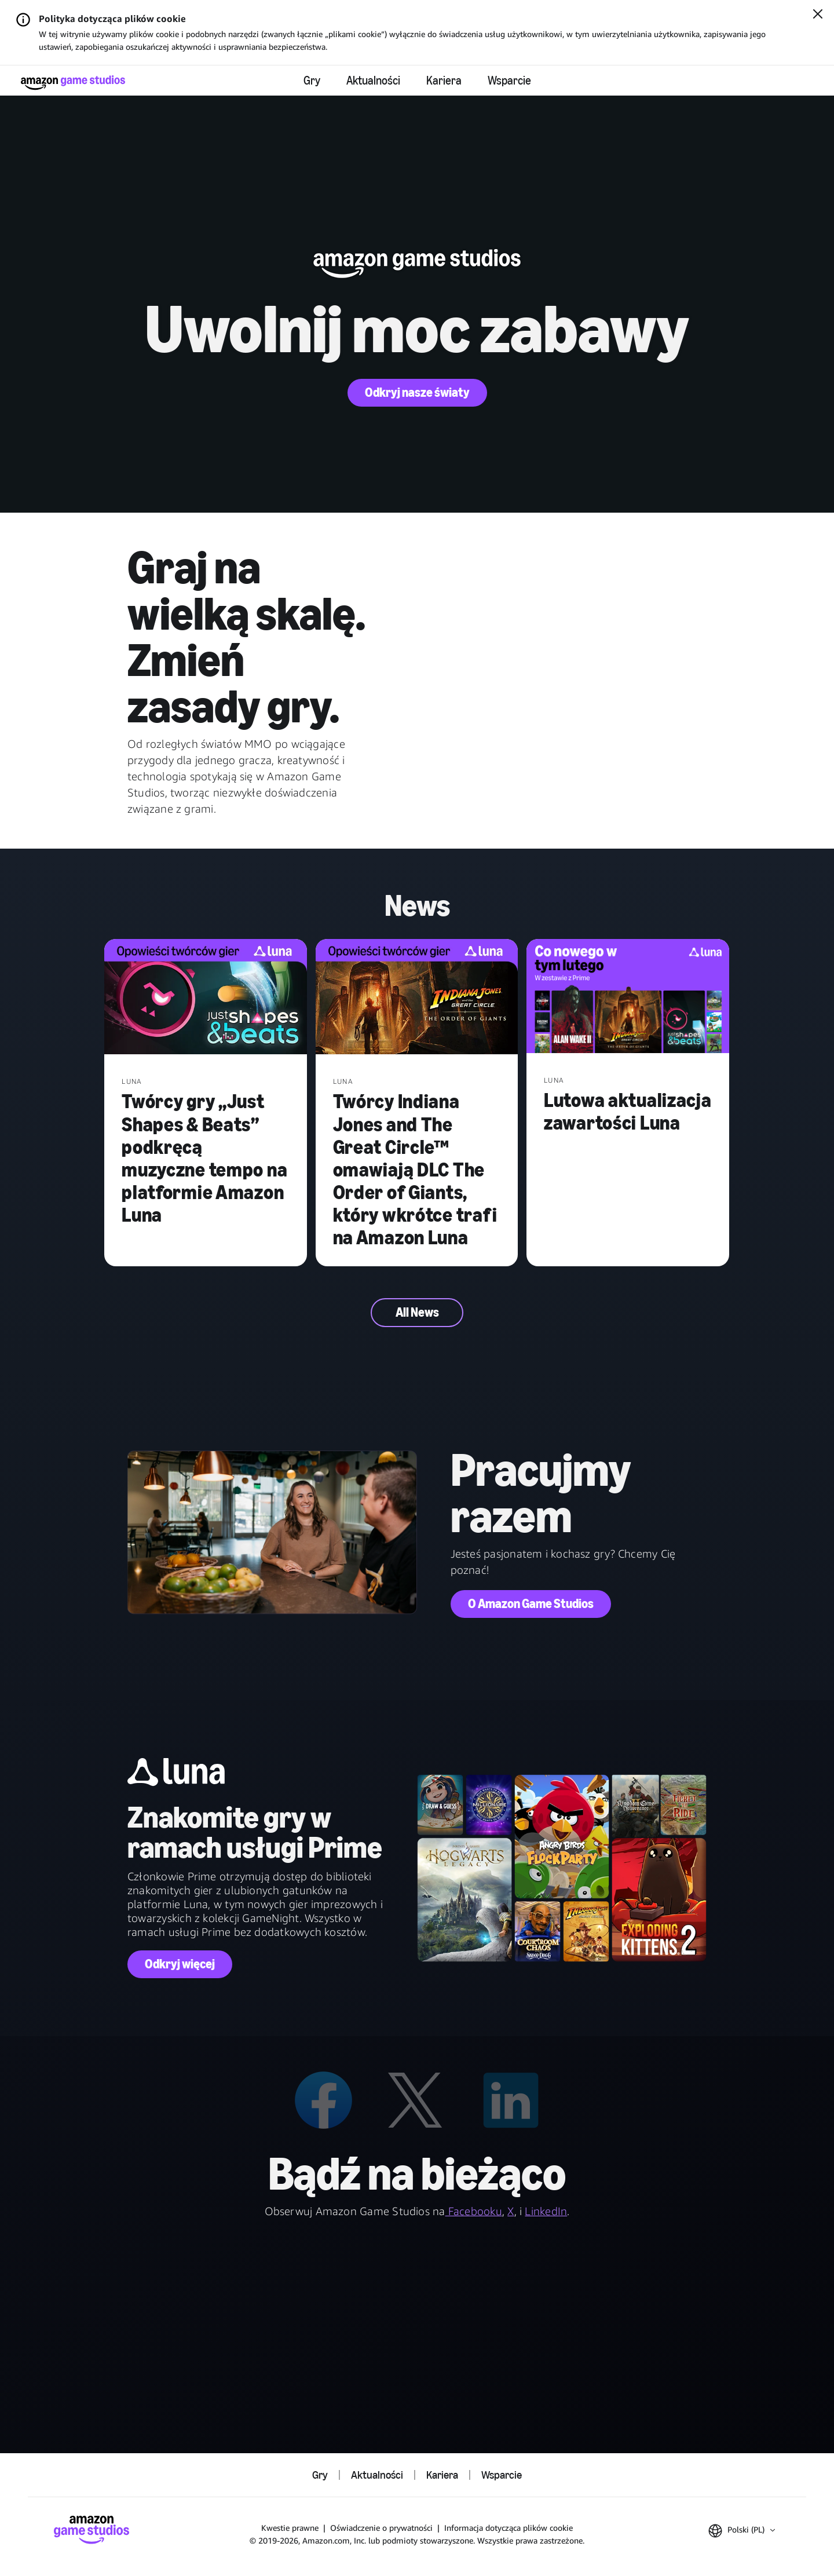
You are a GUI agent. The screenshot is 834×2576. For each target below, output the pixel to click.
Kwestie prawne (290, 2528)
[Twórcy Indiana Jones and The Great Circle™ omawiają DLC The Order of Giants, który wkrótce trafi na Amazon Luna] (417, 998)
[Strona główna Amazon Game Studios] (73, 82)
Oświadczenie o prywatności (381, 2528)
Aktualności (373, 80)
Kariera (444, 80)
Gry (311, 80)
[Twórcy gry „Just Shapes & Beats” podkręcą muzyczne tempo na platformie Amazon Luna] (205, 998)
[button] (741, 2531)
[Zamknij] (817, 15)
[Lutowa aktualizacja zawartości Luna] (627, 997)
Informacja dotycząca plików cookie (508, 2528)
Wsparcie (509, 80)
